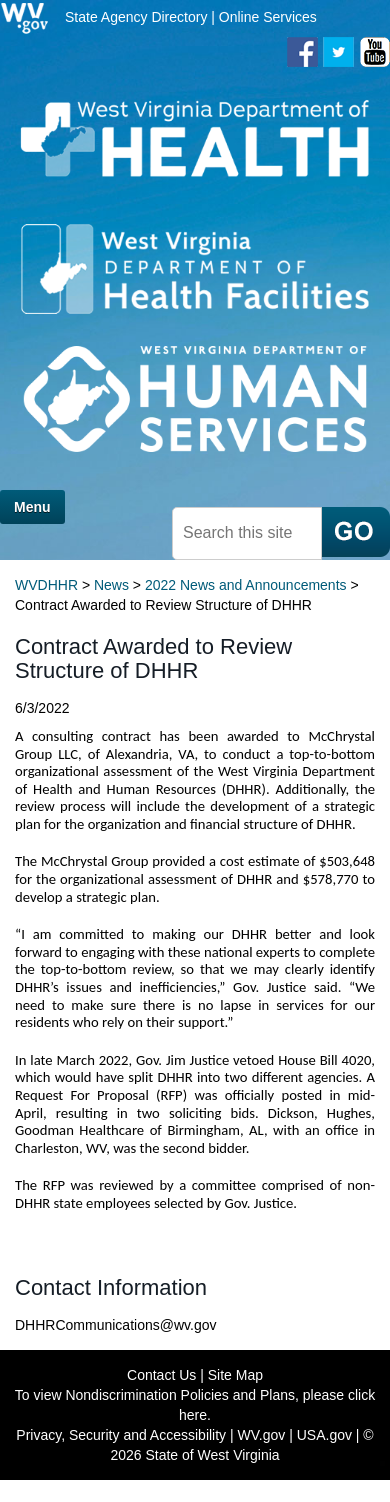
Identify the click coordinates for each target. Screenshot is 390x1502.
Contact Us (161, 1375)
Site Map (235, 1375)
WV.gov (262, 1435)
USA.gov (324, 1435)
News (111, 585)
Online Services (268, 17)
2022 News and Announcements (246, 585)
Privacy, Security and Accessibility (121, 1435)
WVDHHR (46, 585)
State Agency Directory (136, 17)
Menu (32, 507)
